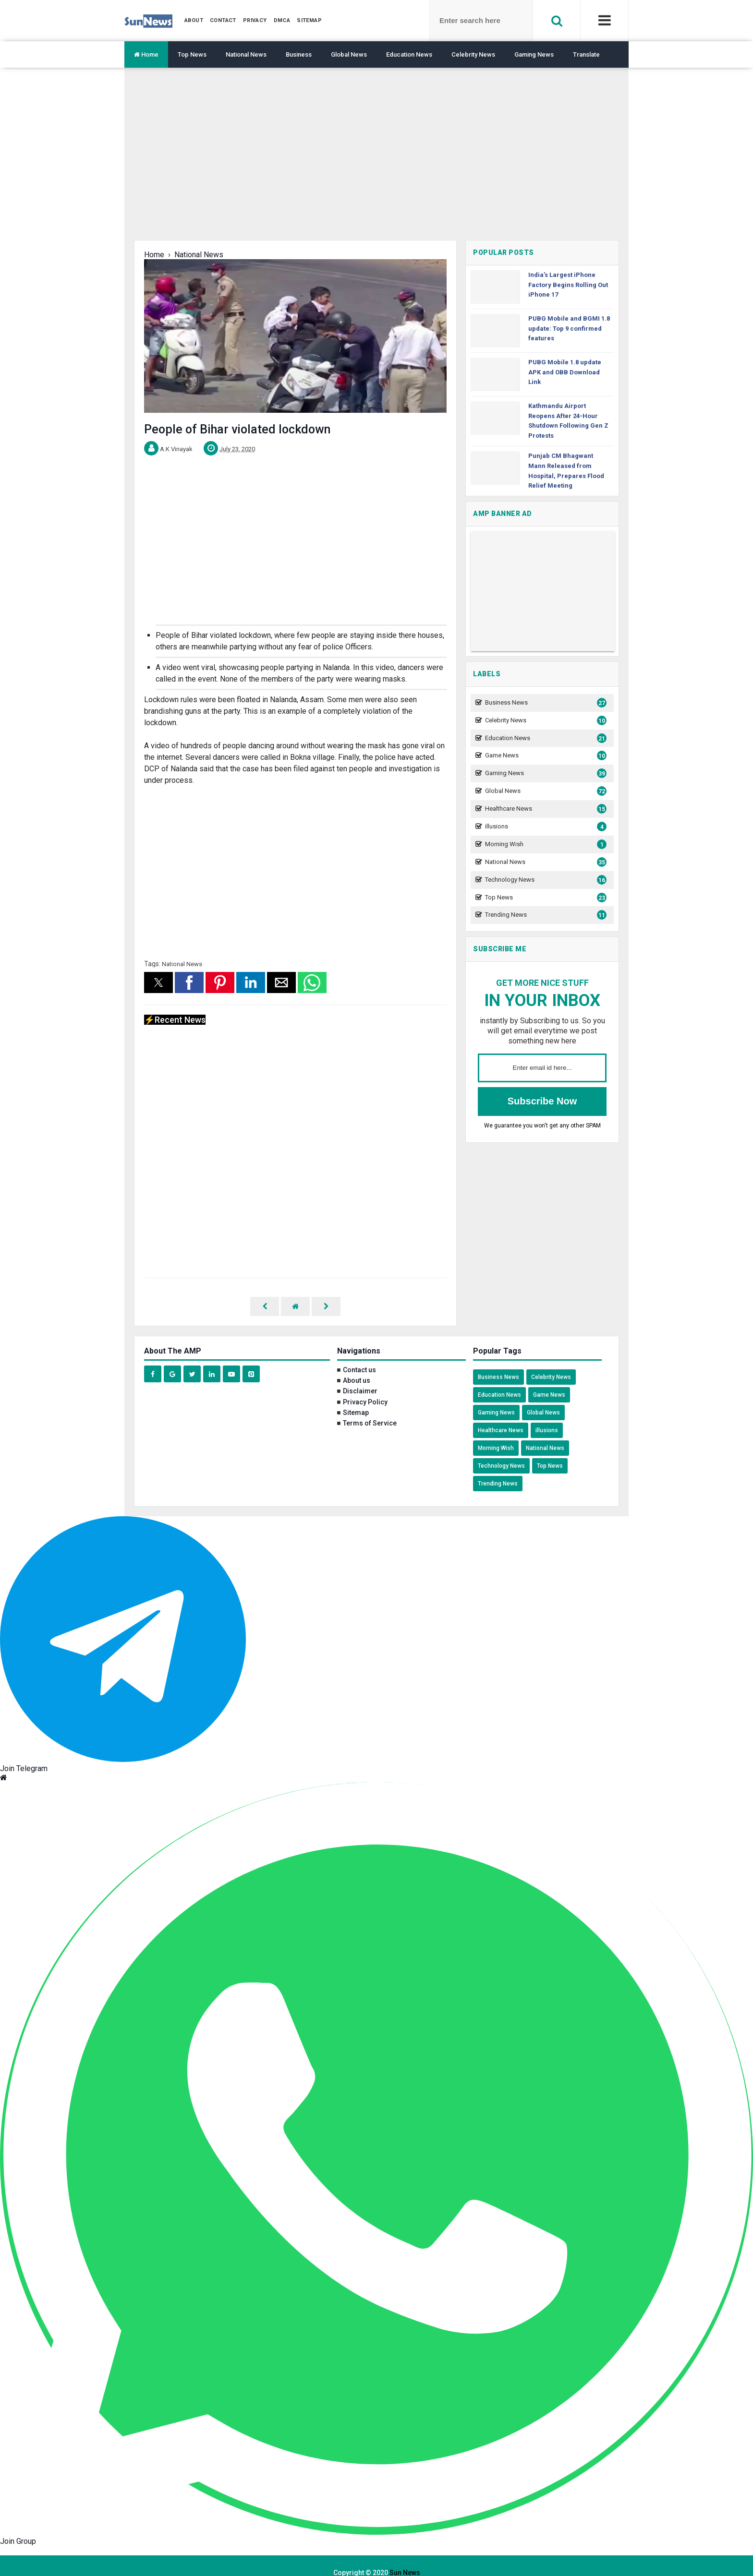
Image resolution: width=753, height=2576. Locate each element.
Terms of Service (370, 1409)
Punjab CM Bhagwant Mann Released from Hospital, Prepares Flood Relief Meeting (566, 470)
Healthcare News (544, 809)
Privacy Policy (365, 1388)
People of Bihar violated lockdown (237, 429)
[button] (158, 982)
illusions (544, 827)
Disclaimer (360, 1377)
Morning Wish (544, 844)
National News (246, 54)
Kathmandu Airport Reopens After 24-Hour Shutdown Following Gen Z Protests (568, 420)
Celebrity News (473, 54)
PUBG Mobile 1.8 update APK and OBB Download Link (564, 372)
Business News (544, 703)
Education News (409, 54)
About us (356, 1366)
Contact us (359, 1356)
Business (299, 54)
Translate (586, 54)
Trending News (544, 915)
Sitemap (356, 1398)
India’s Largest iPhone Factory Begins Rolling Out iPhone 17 (568, 285)
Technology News (544, 880)
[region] (376, 161)
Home (146, 54)
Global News (349, 54)
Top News (192, 54)
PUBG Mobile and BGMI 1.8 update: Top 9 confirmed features (569, 328)
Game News (544, 756)
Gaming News (534, 54)
